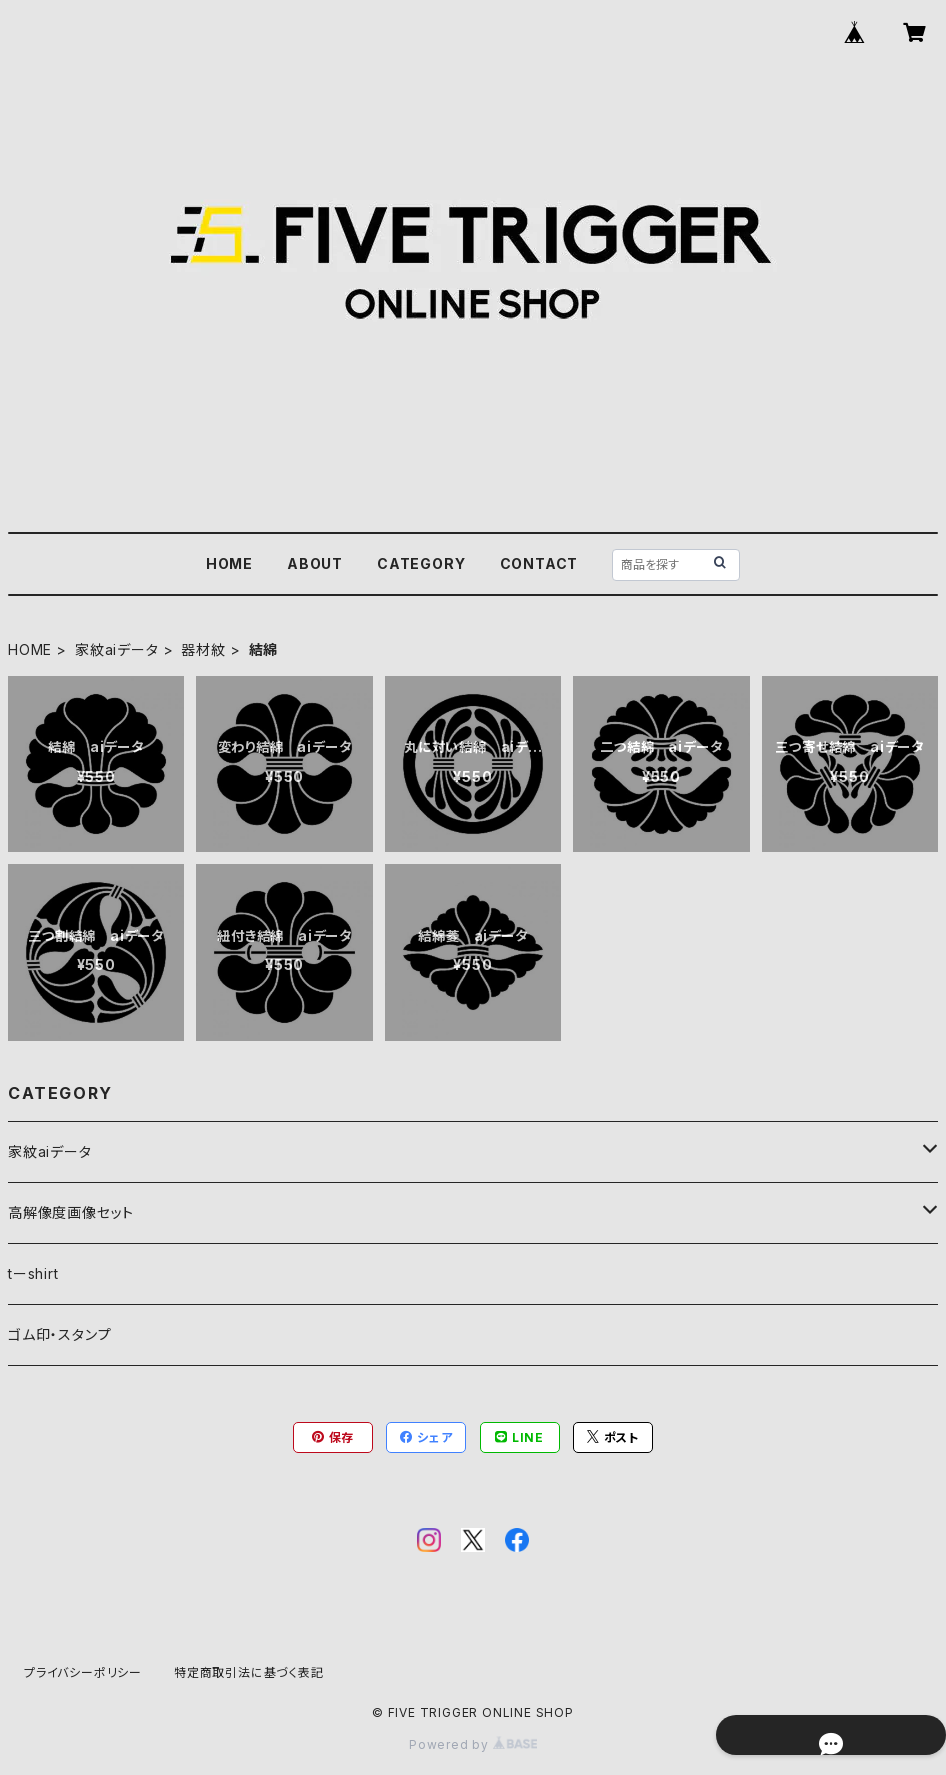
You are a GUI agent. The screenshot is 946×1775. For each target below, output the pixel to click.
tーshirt (33, 1273)
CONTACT (539, 563)
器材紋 (203, 649)
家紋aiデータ (117, 649)
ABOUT (315, 563)
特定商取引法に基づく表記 (249, 1672)
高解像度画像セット (71, 1212)
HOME (229, 563)
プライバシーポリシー (83, 1672)
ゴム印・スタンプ (59, 1334)
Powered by (473, 1744)
